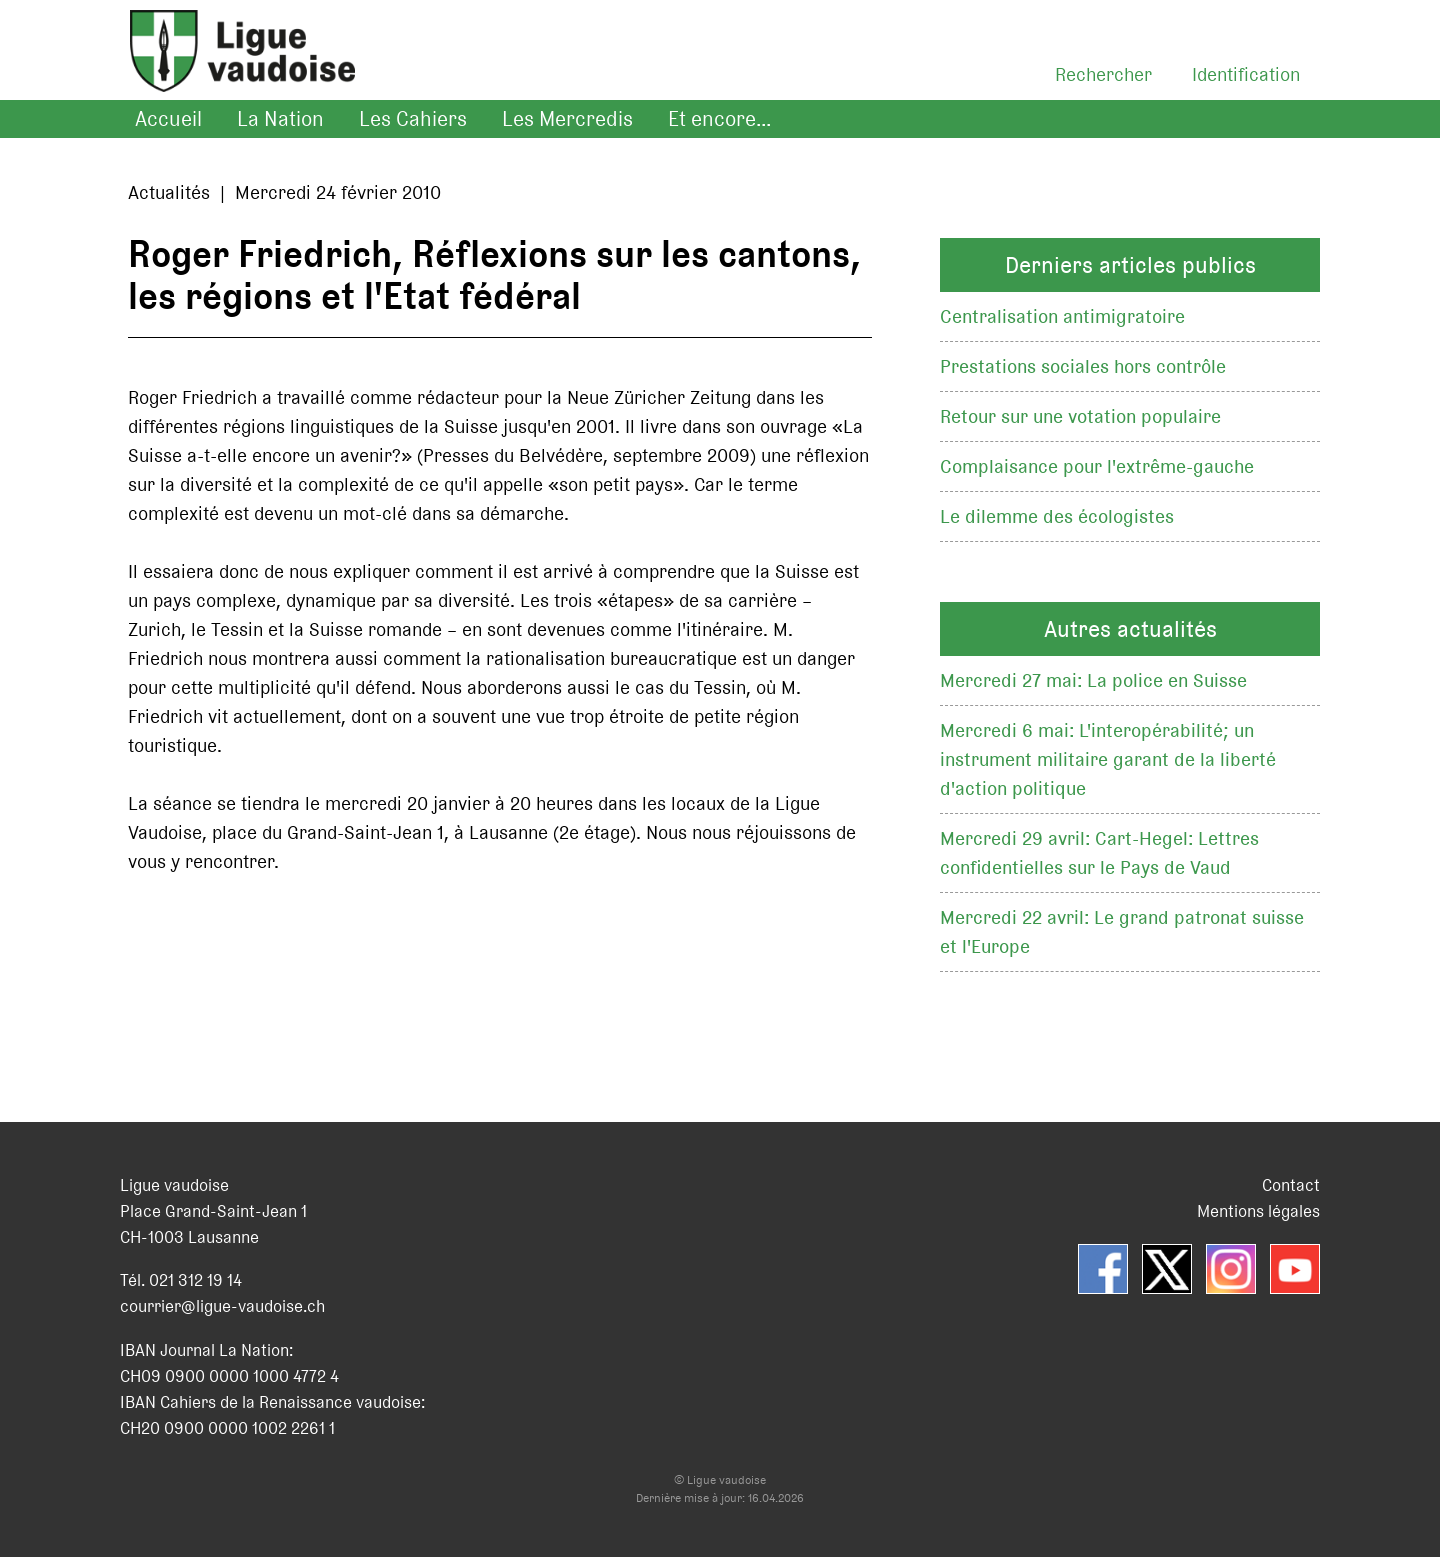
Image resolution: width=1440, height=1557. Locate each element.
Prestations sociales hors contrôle (1083, 366)
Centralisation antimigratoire (1062, 316)
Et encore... (719, 119)
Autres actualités (1130, 629)
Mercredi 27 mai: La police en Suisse (1093, 680)
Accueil (168, 119)
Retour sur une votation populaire (1080, 416)
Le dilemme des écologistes (1057, 516)
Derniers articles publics (1130, 265)
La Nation (280, 119)
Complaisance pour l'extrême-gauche (1097, 466)
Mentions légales (1258, 1211)
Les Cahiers (413, 119)
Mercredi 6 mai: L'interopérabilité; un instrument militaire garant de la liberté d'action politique (1108, 759)
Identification (1246, 74)
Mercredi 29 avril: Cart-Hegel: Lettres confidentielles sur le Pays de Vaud (1099, 853)
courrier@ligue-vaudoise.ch (222, 1306)
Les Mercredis (567, 119)
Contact (1291, 1185)
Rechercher (1103, 74)
